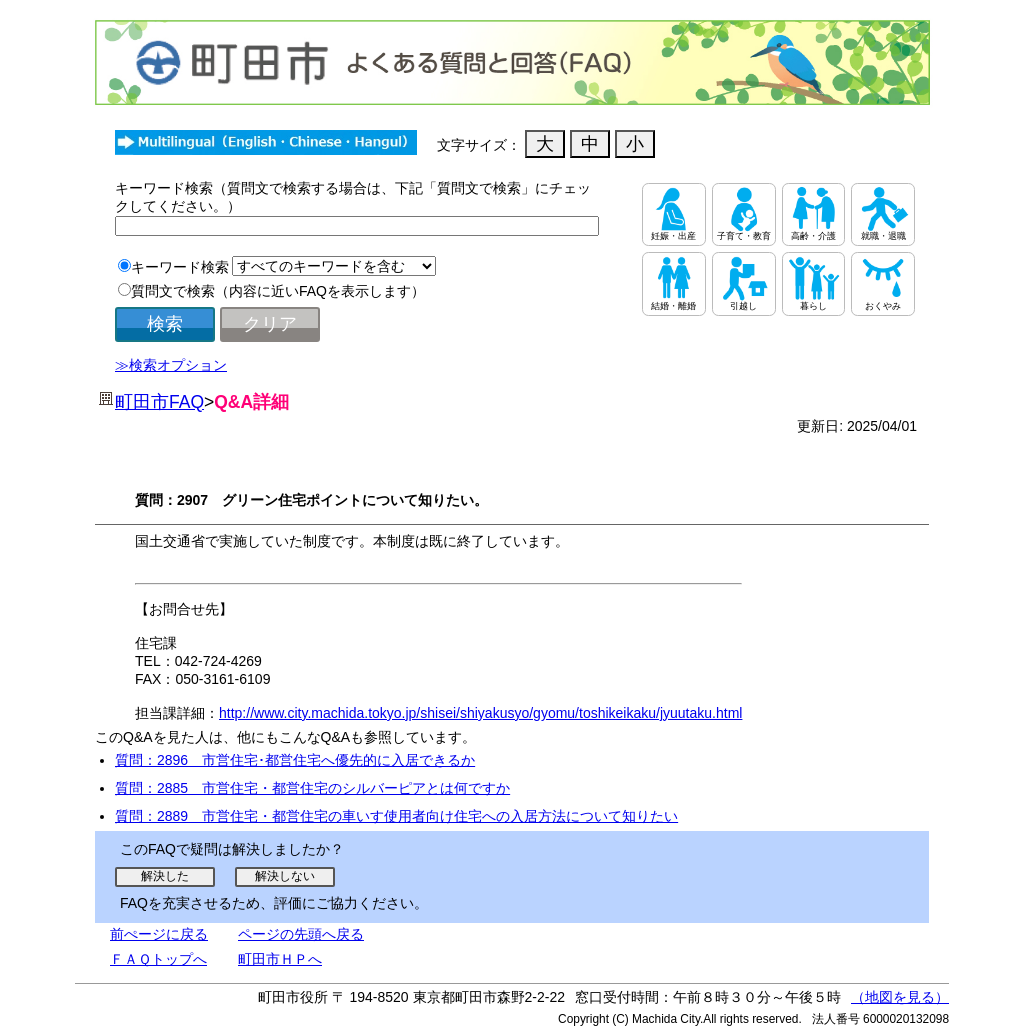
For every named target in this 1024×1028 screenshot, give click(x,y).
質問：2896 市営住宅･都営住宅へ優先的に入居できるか (295, 760)
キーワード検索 (180, 267)
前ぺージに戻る (159, 934)
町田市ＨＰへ (280, 959)
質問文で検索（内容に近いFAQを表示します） (278, 291)
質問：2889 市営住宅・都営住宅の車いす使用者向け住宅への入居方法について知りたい (396, 816)
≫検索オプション (171, 365)
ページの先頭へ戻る (301, 934)
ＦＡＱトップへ (158, 959)
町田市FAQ (159, 402)
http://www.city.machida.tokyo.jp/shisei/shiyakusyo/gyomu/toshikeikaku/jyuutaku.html (480, 713)
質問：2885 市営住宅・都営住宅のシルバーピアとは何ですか (312, 788)
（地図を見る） (900, 997)
